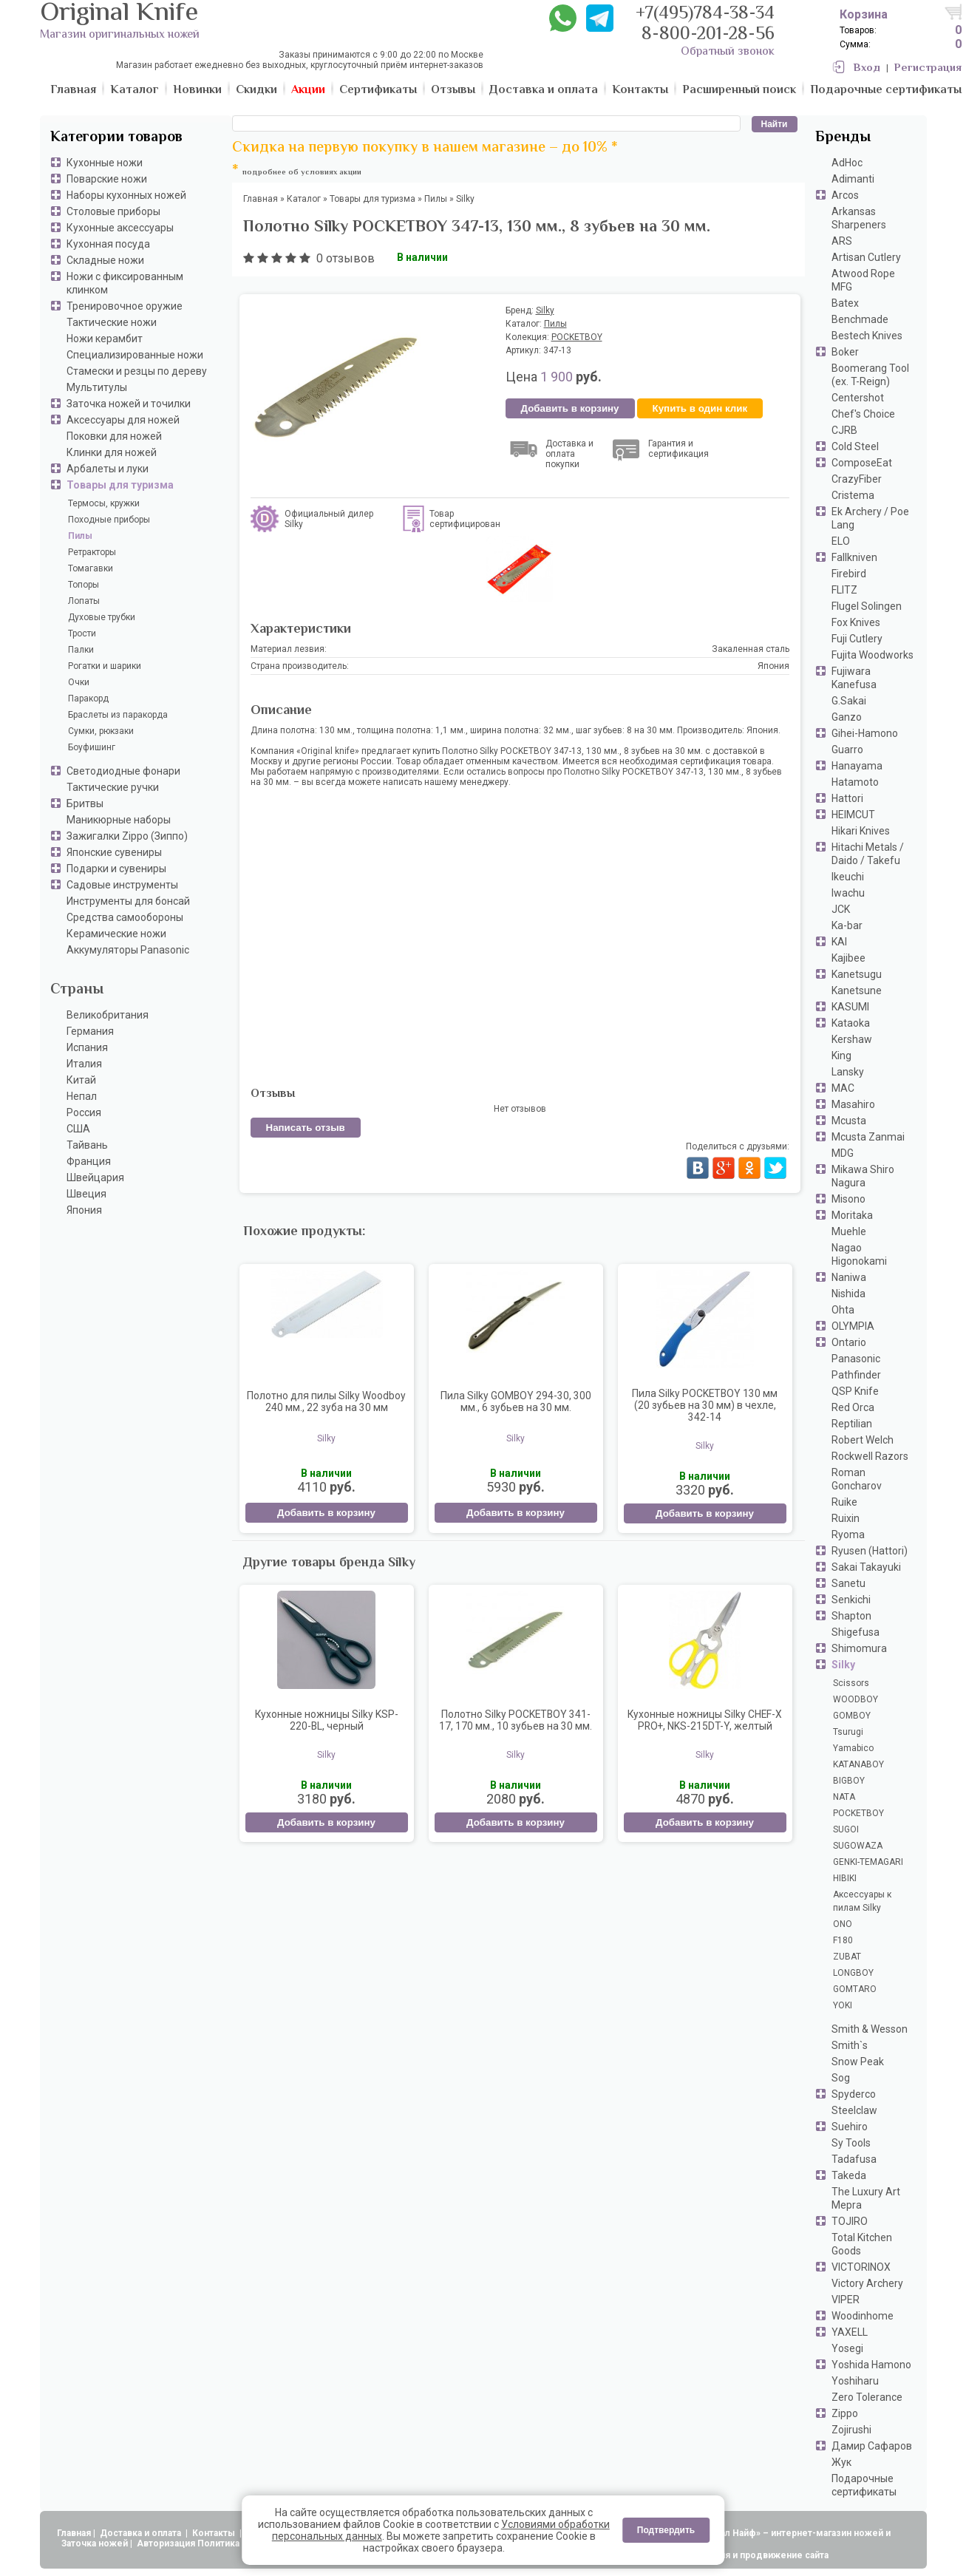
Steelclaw (854, 2110)
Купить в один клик (700, 408)
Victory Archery (867, 2283)
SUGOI (846, 1829)
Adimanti (852, 179)
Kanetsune (856, 990)
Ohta (842, 1310)
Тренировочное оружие (125, 306)
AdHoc (847, 163)
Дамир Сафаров (871, 2446)
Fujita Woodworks (872, 655)
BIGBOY (849, 1780)
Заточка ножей (94, 2543)
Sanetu (848, 1583)
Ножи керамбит (105, 338)
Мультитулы (97, 387)
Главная (74, 2533)
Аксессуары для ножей (123, 420)
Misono (848, 1199)
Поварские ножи (107, 179)
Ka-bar (847, 925)
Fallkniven (854, 557)
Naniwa (848, 1277)
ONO (842, 1924)
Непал (82, 1096)
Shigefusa (855, 1632)
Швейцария (95, 1177)
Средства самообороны (125, 917)
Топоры (83, 585)
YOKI (842, 2005)
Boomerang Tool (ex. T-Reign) (870, 374)
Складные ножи (105, 260)
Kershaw (851, 1039)
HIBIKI (845, 1878)
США (78, 1129)
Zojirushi (851, 2430)
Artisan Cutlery (866, 257)
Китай (81, 1080)
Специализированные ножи (135, 355)
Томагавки (90, 568)
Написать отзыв (305, 1127)
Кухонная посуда (108, 244)
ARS (841, 241)
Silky (843, 1665)
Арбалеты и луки (108, 469)
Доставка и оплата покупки (569, 453)
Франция (89, 1161)
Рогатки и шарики (104, 666)
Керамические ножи (116, 933)
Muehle (848, 1231)
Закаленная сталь (750, 649)
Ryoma (848, 1534)
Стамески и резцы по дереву (137, 371)
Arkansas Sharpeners (858, 218)
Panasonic (855, 1359)
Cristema (852, 495)
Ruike (844, 1502)
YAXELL (849, 2332)
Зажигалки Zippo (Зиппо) (127, 836)
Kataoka (850, 1023)
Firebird (848, 574)
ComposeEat (861, 463)
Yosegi (847, 2348)
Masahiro (853, 1104)
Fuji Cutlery (856, 639)
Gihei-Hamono (864, 733)
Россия (84, 1112)
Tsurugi (848, 1732)
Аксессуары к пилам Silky (862, 1901)
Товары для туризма (120, 485)
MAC (842, 1088)
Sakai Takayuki (866, 1567)
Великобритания (108, 1015)
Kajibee (848, 958)
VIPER (845, 2299)
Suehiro (849, 2126)
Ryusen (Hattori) (869, 1551)
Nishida (848, 1293)
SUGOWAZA (857, 1846)
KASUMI (850, 1007)
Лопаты (84, 601)
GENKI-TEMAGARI (868, 1862)
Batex (845, 303)
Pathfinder (856, 1375)
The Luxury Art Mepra (865, 2198)
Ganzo (846, 717)
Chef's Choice (863, 414)
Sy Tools (851, 2143)
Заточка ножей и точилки (129, 403)
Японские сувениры (114, 852)
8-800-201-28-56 (708, 35)
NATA (844, 1797)
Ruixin (845, 1518)
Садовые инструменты (122, 885)
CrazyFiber (856, 479)
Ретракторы (92, 552)
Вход (867, 68)
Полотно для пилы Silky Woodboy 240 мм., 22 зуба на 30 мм (326, 1401)
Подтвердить (666, 2530)
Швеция (86, 1194)
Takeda (848, 2175)
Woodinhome (862, 2316)
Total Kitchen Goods (861, 2244)
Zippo (844, 2413)
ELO (840, 541)
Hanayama (856, 766)
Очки (78, 682)
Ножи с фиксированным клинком (125, 283)
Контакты (214, 2533)
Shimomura (859, 1648)
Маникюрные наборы (119, 820)
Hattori (847, 798)
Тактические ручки (113, 787)
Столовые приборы (113, 211)
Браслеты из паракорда (118, 715)
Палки (81, 650)
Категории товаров (116, 137)
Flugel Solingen (866, 606)
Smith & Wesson (869, 2029)
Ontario (848, 1342)
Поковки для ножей (114, 436)
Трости (82, 633)
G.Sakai (848, 701)
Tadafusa (854, 2159)
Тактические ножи (112, 322)
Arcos (845, 195)
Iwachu (848, 893)
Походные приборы (109, 519)
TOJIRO (849, 2221)
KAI (839, 942)
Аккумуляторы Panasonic (128, 950)
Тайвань (87, 1145)
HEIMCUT (853, 814)
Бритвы (85, 803)
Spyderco (853, 2094)
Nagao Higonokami (859, 1254)
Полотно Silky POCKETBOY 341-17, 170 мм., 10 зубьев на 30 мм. (515, 1720)
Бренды (843, 137)
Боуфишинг (91, 747)
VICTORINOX (861, 2267)
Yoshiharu (855, 2381)
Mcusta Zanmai (868, 1137)
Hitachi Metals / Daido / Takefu (867, 853)
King (841, 1055)
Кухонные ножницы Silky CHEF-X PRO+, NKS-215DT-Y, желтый (704, 1720)
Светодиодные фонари (123, 771)
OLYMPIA (852, 1326)
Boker (845, 352)
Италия (84, 1064)
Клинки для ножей (112, 452)
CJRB (844, 430)
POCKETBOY (858, 1813)
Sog (840, 2078)
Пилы (80, 536)
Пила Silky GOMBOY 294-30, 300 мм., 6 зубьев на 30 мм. (516, 1401)
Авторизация (166, 2543)
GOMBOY (852, 1715)
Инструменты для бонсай (128, 901)
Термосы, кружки (104, 503)
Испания (87, 1047)
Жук (841, 2462)
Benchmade (859, 319)
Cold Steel (855, 446)
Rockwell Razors (869, 1456)
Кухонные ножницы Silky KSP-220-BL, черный (326, 1720)
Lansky (847, 1072)
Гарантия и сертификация (678, 448)
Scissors (851, 1683)
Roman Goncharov (856, 1479)
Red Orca (852, 1407)
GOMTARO (855, 1989)
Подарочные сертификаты (864, 2485)
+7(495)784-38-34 (705, 14)
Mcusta (848, 1120)
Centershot (857, 398)
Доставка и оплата (141, 2533)
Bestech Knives (866, 335)
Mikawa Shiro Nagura (862, 1176)
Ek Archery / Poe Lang (870, 518)
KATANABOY (858, 1764)
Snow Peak (857, 2061)
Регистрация (928, 68)
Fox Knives (855, 622)
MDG (842, 1153)
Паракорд (88, 698)
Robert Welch (862, 1440)
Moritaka (852, 1215)
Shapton (851, 1616)
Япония (84, 1210)
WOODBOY (855, 1699)
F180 (843, 1940)
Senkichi (851, 1599)
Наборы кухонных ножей (126, 195)
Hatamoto (855, 782)
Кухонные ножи (105, 163)
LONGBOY (853, 1973)
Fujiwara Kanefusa (854, 677)
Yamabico (853, 1748)
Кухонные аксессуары (120, 228)
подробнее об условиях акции (301, 172)
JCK (840, 909)
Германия (90, 1031)
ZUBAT (847, 1956)
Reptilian (851, 1424)
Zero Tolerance (866, 2397)
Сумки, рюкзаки (101, 731)
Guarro (847, 749)
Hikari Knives (860, 831)
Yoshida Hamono (871, 2365)
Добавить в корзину (570, 408)
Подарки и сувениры (116, 868)
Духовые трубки (101, 617)
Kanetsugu (856, 974)
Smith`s (849, 2045)
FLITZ (844, 590)
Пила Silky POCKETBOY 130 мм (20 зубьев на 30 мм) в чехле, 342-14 (705, 1405)
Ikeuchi (847, 877)
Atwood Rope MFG (863, 280)
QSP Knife (855, 1391)
